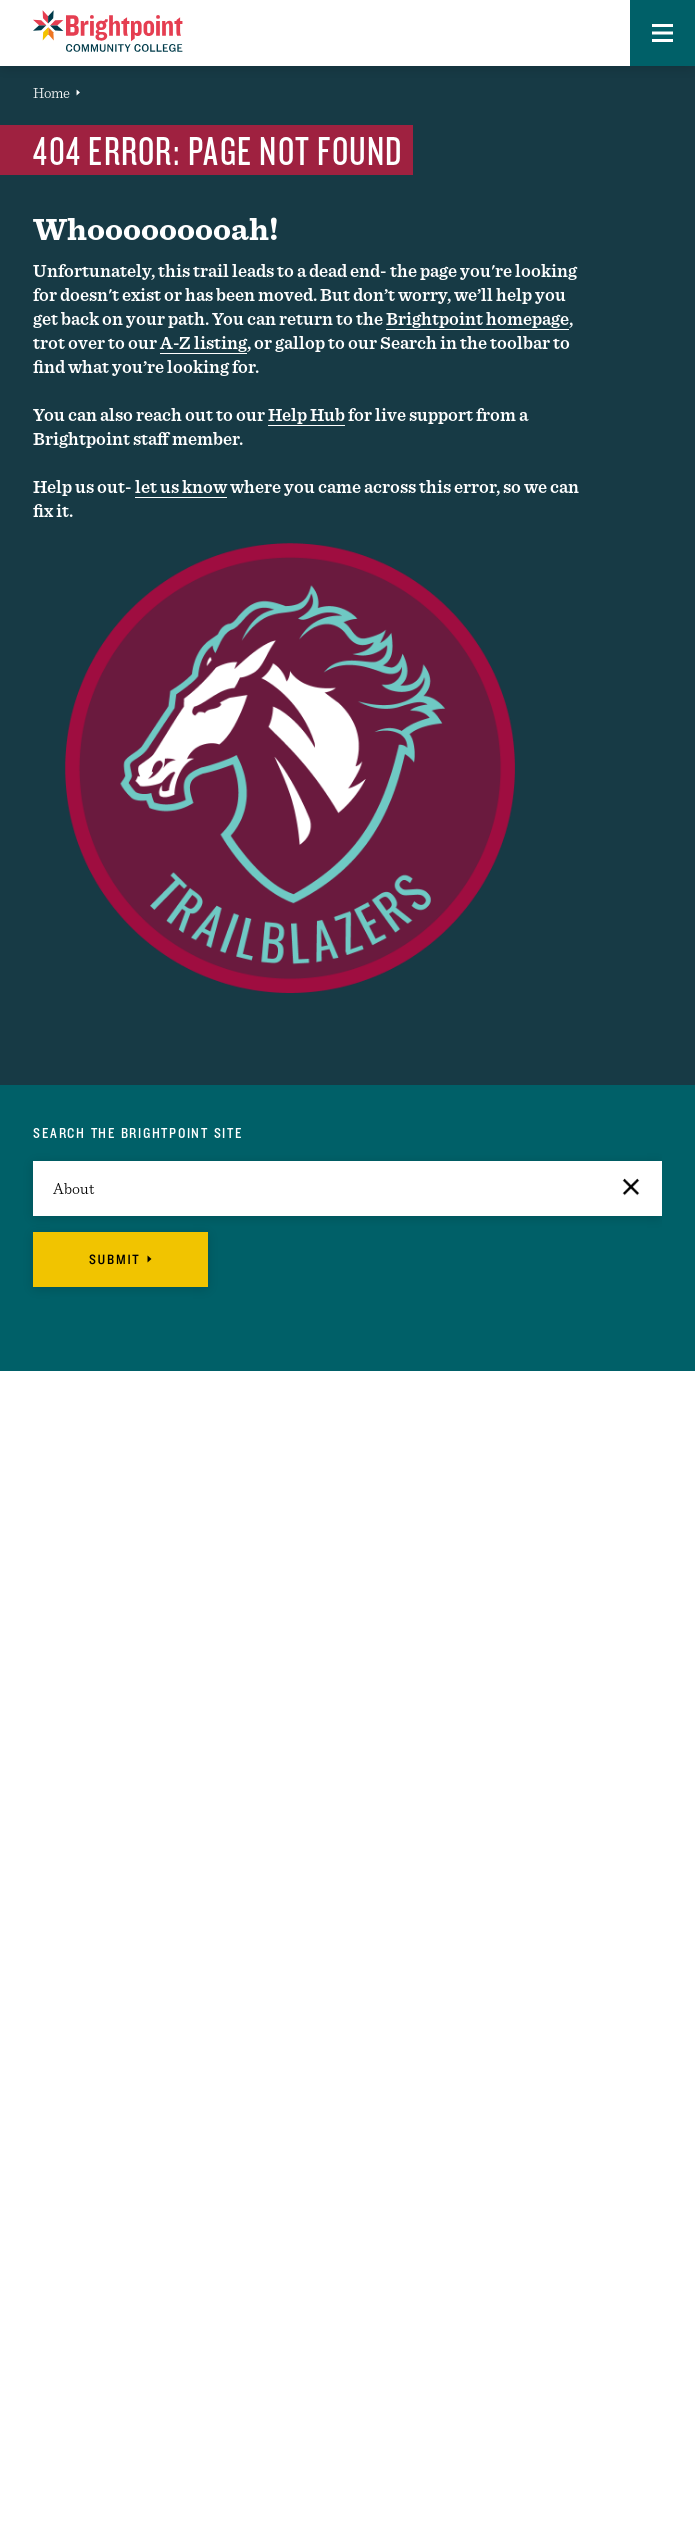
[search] (347, 1188)
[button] (662, 33)
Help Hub (306, 414)
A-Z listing (203, 342)
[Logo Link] (108, 31)
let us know (181, 486)
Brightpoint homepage (477, 318)
